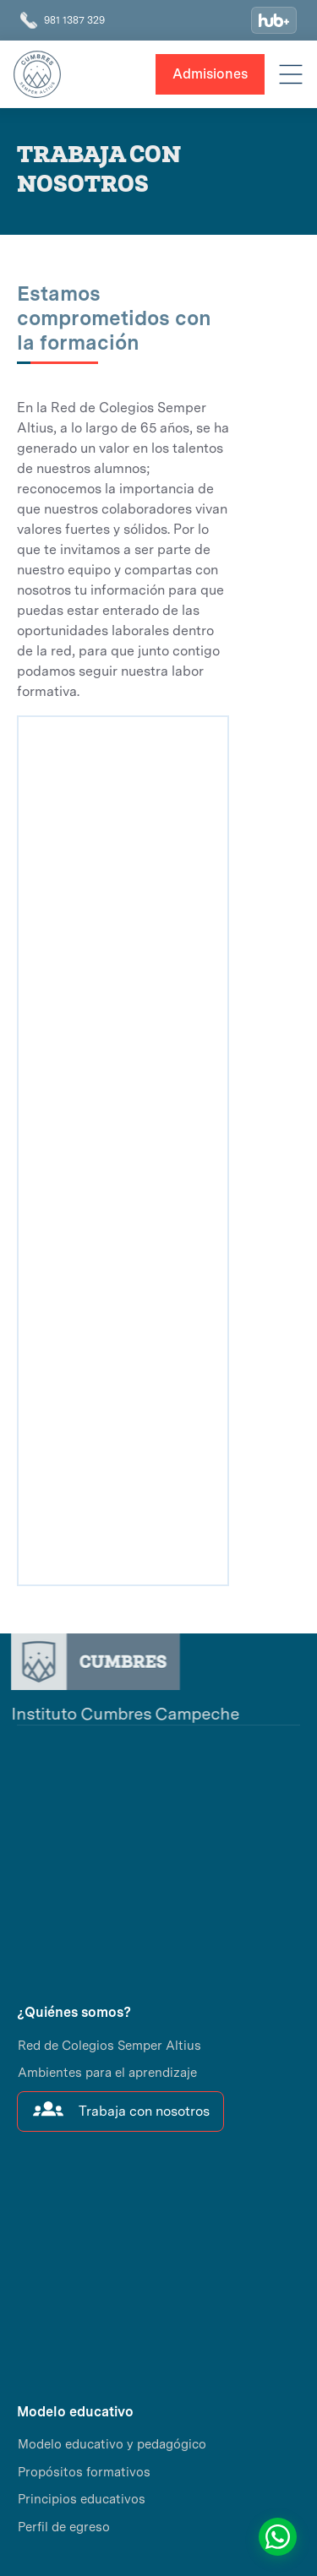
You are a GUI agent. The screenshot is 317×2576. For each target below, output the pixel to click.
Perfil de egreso (64, 2527)
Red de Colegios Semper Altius (109, 2045)
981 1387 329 (74, 20)
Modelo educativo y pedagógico (112, 2444)
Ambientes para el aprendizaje (107, 2072)
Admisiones (210, 74)
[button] (290, 74)
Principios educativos (81, 2499)
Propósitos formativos (84, 2472)
